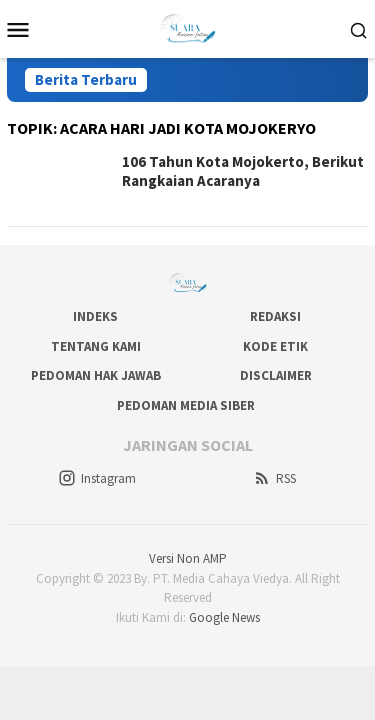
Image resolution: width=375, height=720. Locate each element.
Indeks (95, 316)
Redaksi (275, 316)
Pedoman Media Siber (186, 405)
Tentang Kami (96, 346)
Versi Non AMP (188, 558)
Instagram (97, 478)
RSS (274, 478)
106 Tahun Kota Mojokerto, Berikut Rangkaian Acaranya (243, 171)
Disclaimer (276, 375)
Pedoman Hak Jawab (96, 375)
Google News (224, 617)
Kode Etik (275, 346)
